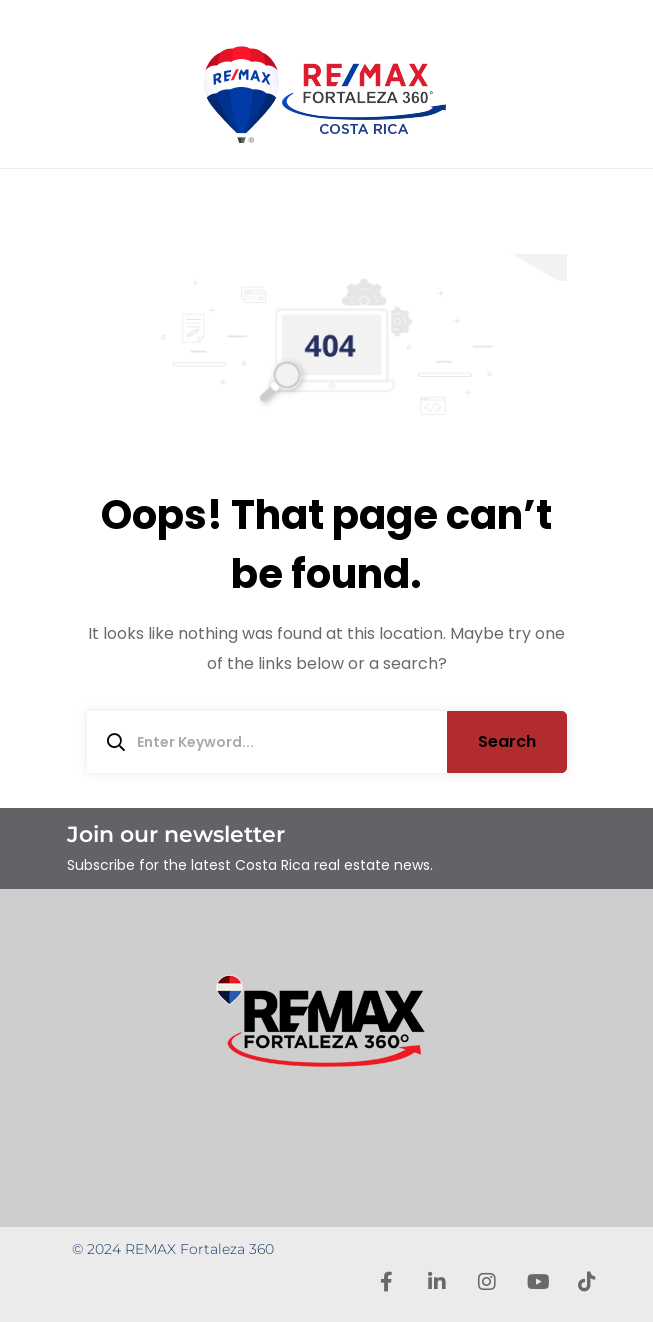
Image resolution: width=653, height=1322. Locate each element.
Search (507, 741)
